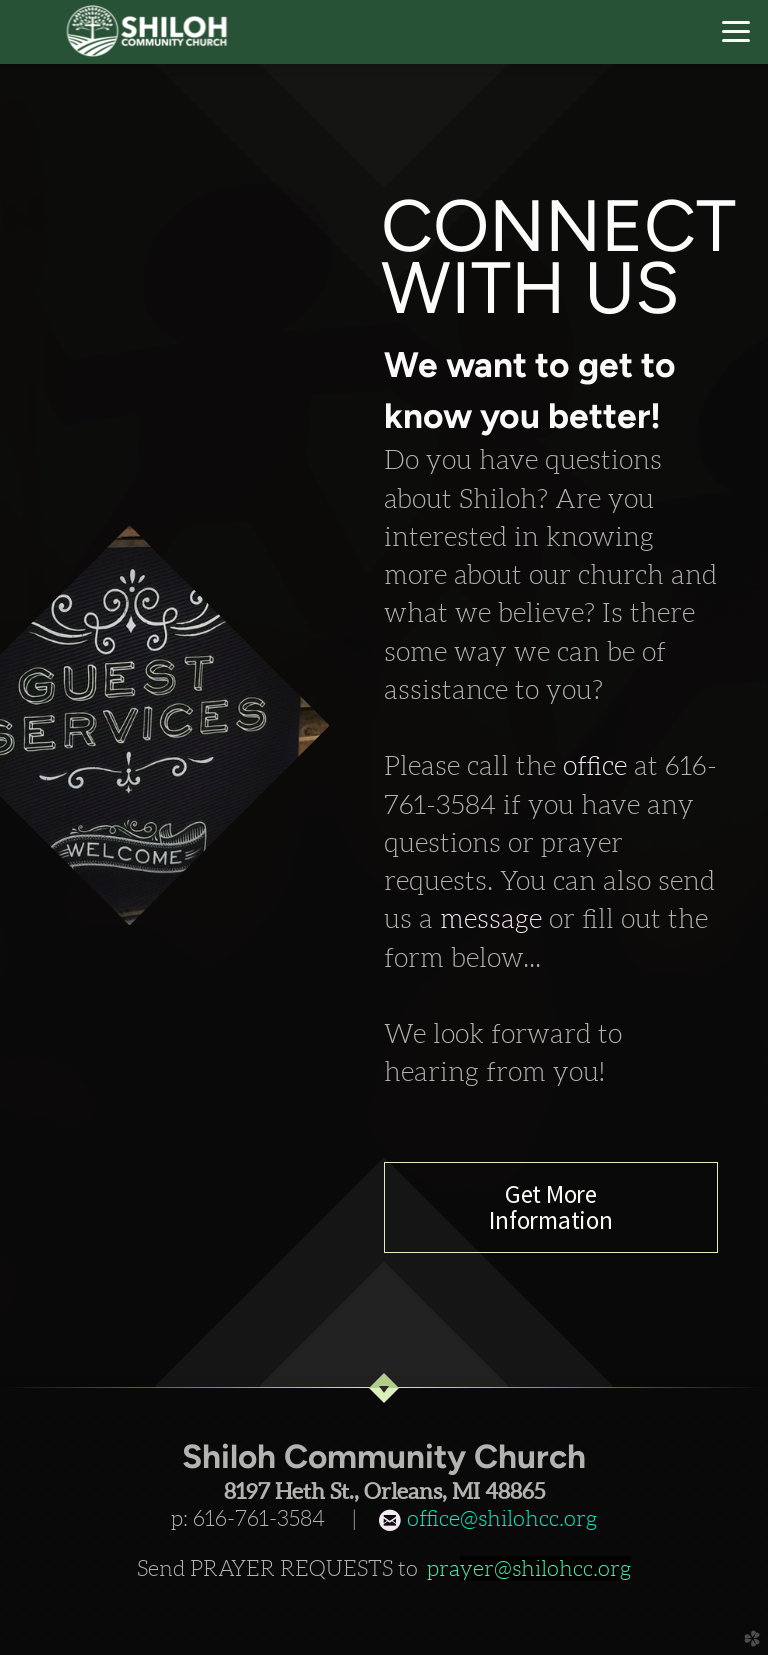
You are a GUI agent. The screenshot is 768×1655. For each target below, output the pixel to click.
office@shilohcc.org (499, 1518)
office (598, 766)
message (494, 919)
